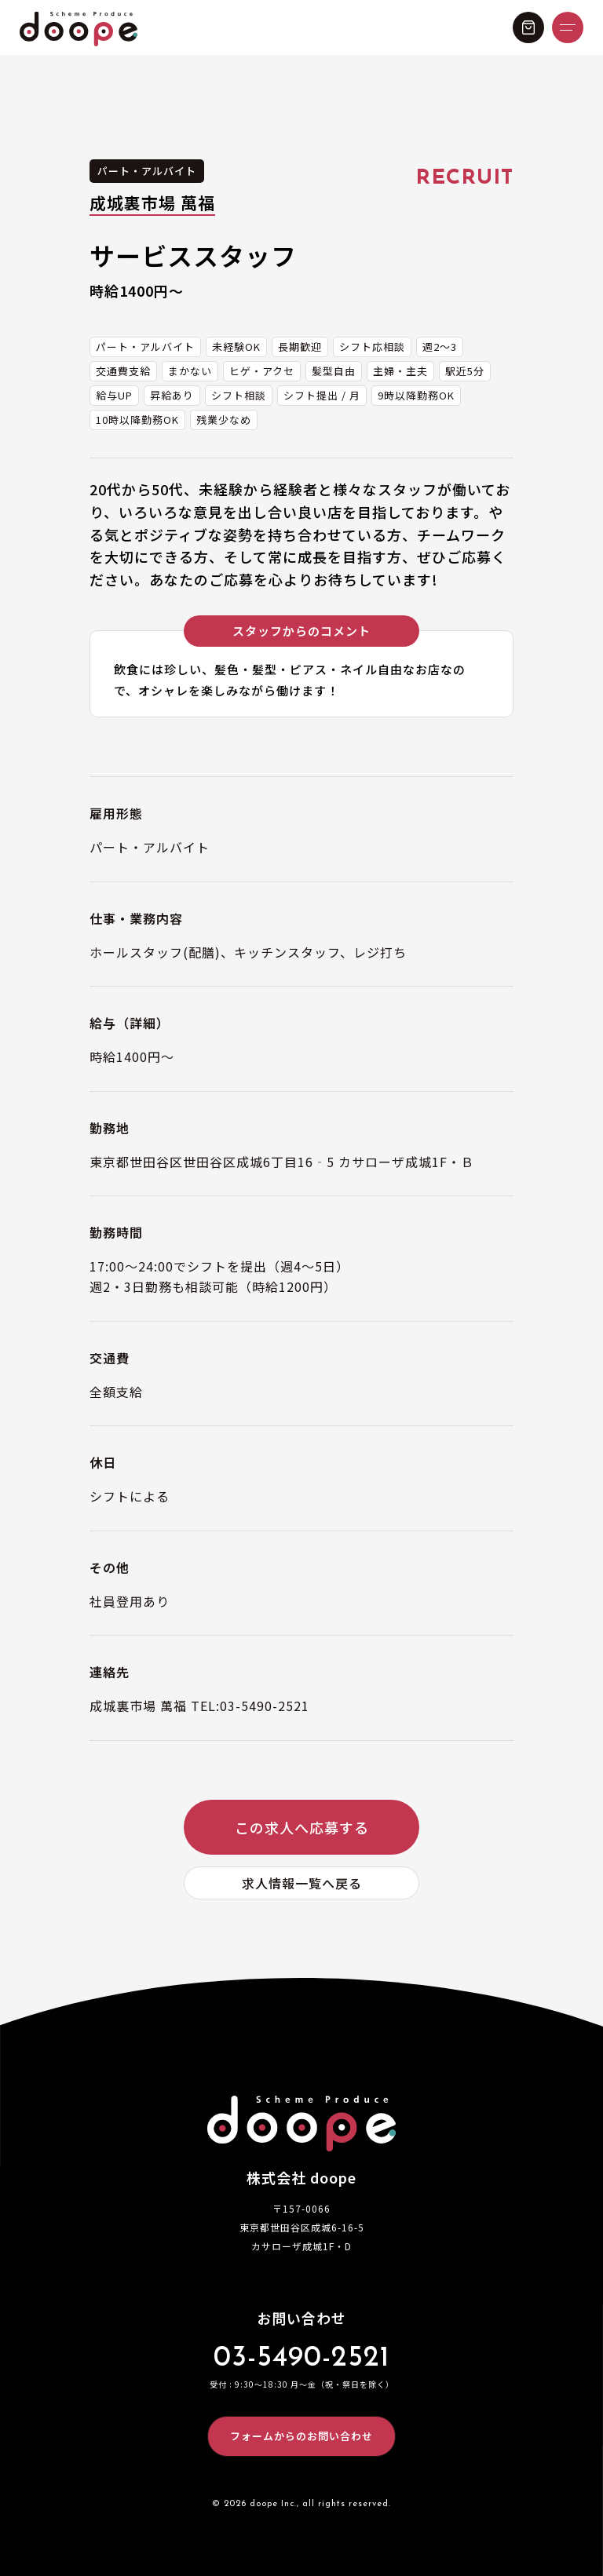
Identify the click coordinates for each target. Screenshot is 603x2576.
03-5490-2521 (301, 2358)
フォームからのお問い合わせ (301, 2435)
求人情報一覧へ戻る (302, 1883)
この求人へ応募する (302, 1827)
